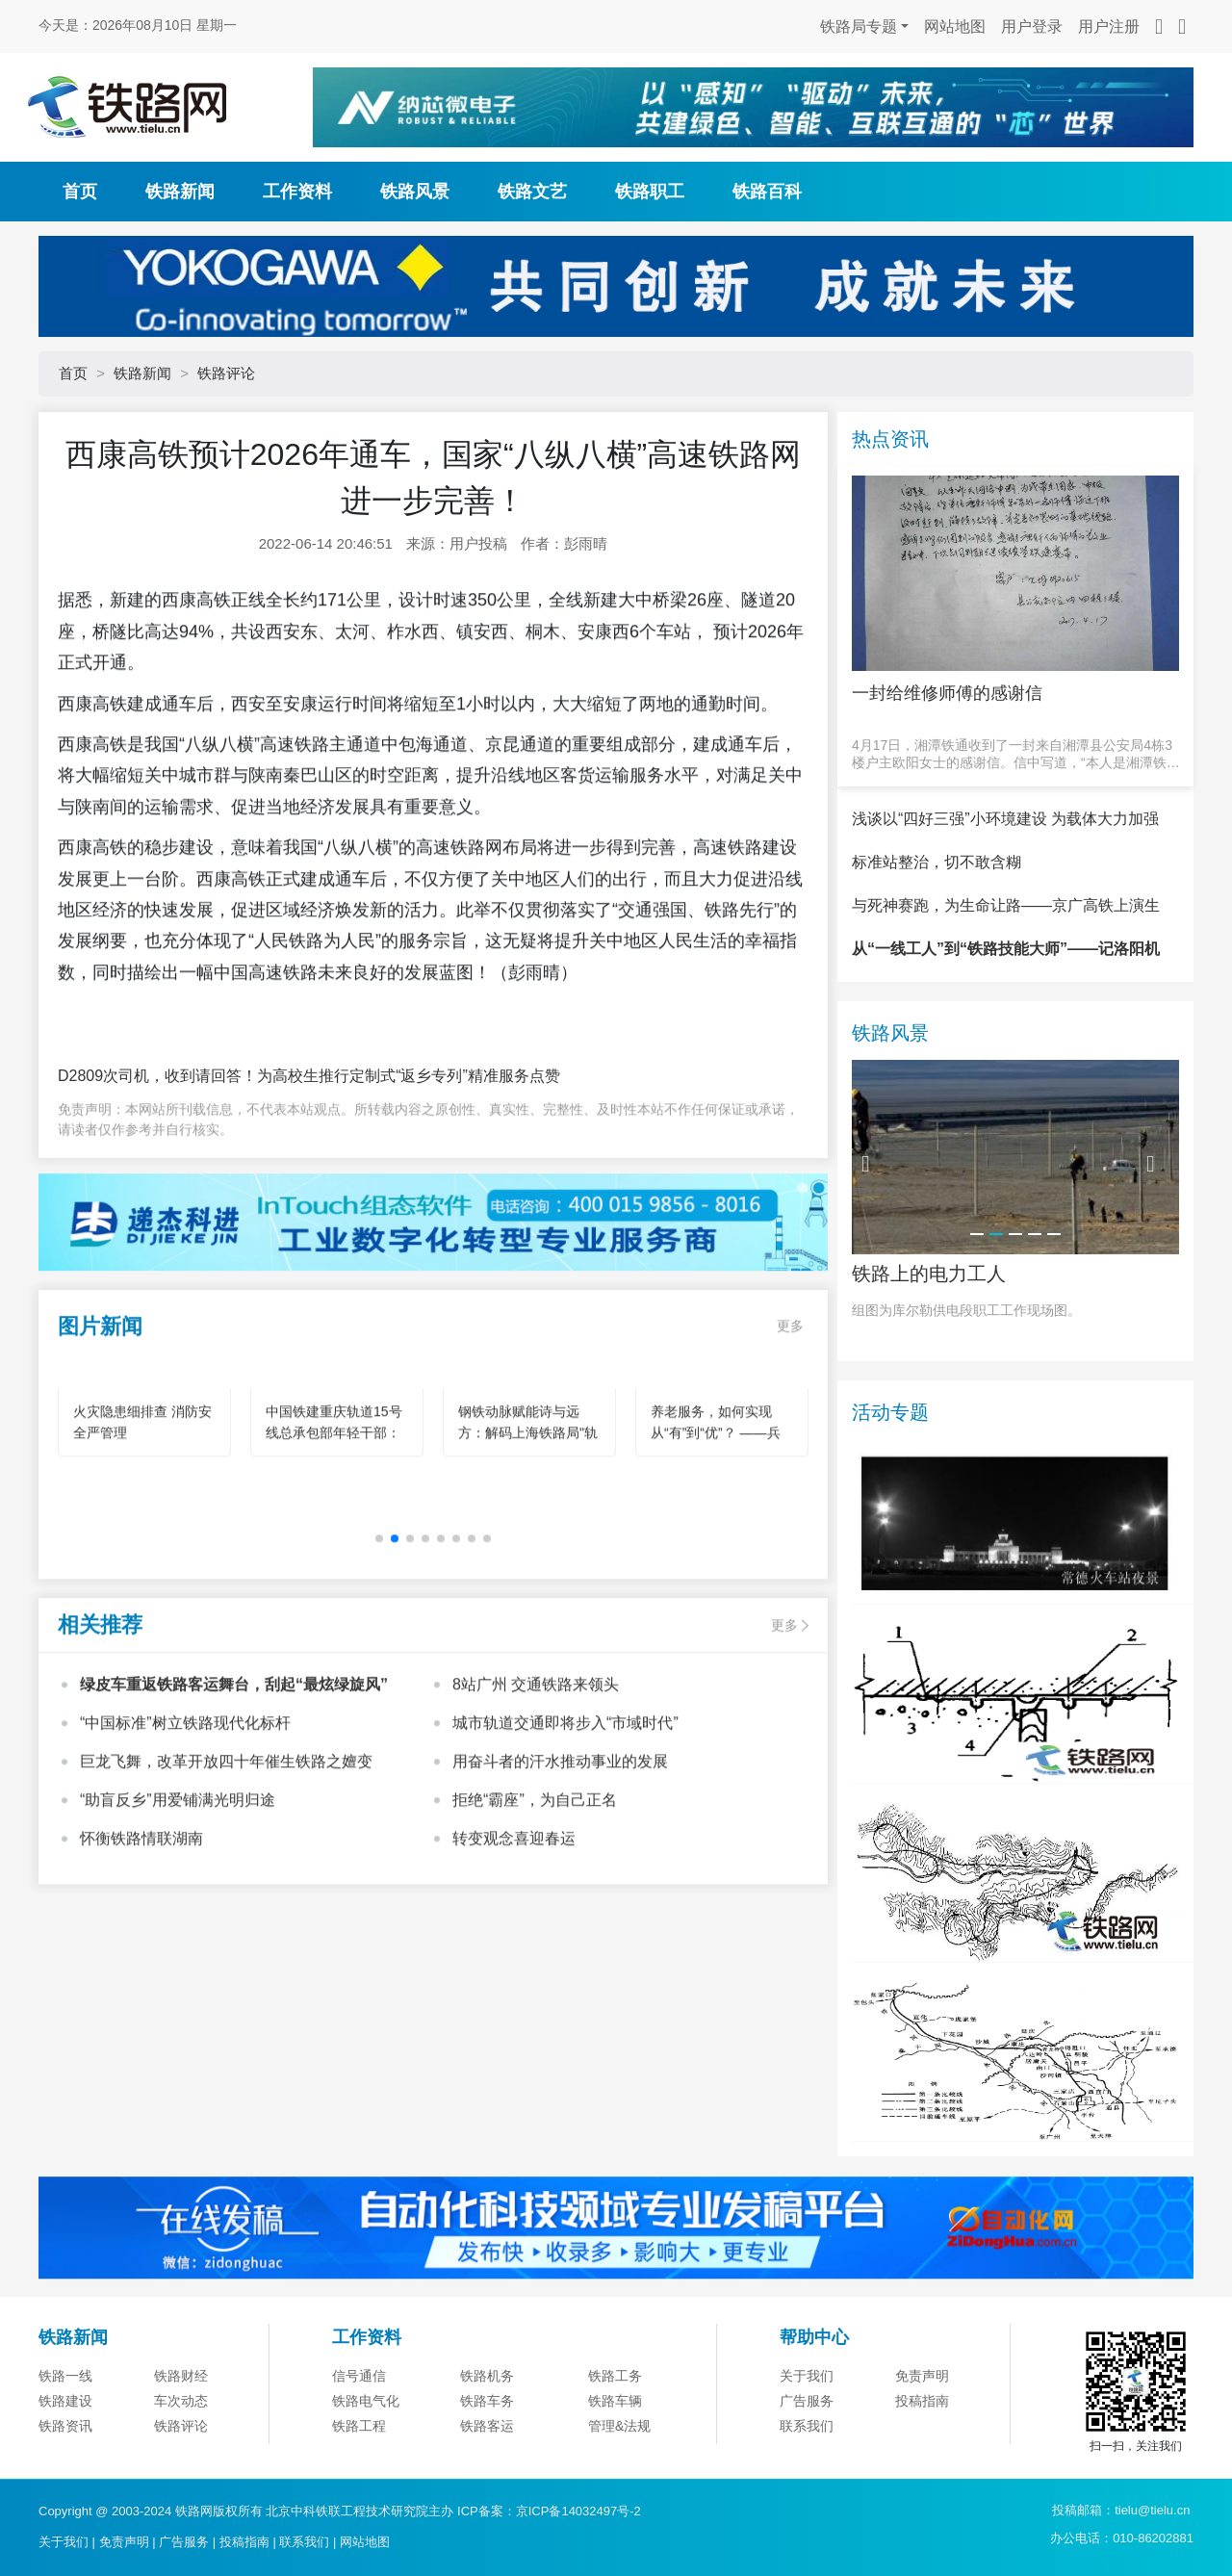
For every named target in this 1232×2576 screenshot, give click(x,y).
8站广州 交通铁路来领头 (535, 1776)
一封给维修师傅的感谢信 (947, 693)
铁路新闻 (180, 191)
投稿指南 (244, 2542)
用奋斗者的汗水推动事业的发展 (560, 1853)
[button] (394, 1631)
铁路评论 (226, 373)
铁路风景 (414, 191)
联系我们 (304, 2542)
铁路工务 (615, 2468)
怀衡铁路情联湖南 (141, 1930)
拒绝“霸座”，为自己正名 (534, 1892)
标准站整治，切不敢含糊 (936, 955)
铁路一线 (65, 2468)
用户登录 (1032, 26)
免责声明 (922, 2468)
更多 (790, 1418)
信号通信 (359, 2468)
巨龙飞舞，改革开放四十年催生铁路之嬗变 (226, 1853)
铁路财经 (181, 2468)
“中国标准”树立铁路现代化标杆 (185, 1815)
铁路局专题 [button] (858, 26)
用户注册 (1109, 26)
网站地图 (955, 26)
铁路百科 (767, 191)
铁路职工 (649, 191)
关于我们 (807, 2468)
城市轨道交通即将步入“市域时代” (565, 1815)
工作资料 (297, 191)
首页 (80, 191)
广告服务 (184, 2542)
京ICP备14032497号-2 (578, 2511)
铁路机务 (487, 2468)
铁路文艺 (532, 191)
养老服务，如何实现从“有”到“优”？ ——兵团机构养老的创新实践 (718, 1525)
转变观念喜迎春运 (514, 1930)
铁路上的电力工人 (929, 1367)
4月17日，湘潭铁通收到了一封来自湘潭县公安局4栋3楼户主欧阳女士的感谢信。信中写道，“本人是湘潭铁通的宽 (1016, 754)
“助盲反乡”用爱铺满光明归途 (177, 1892)
